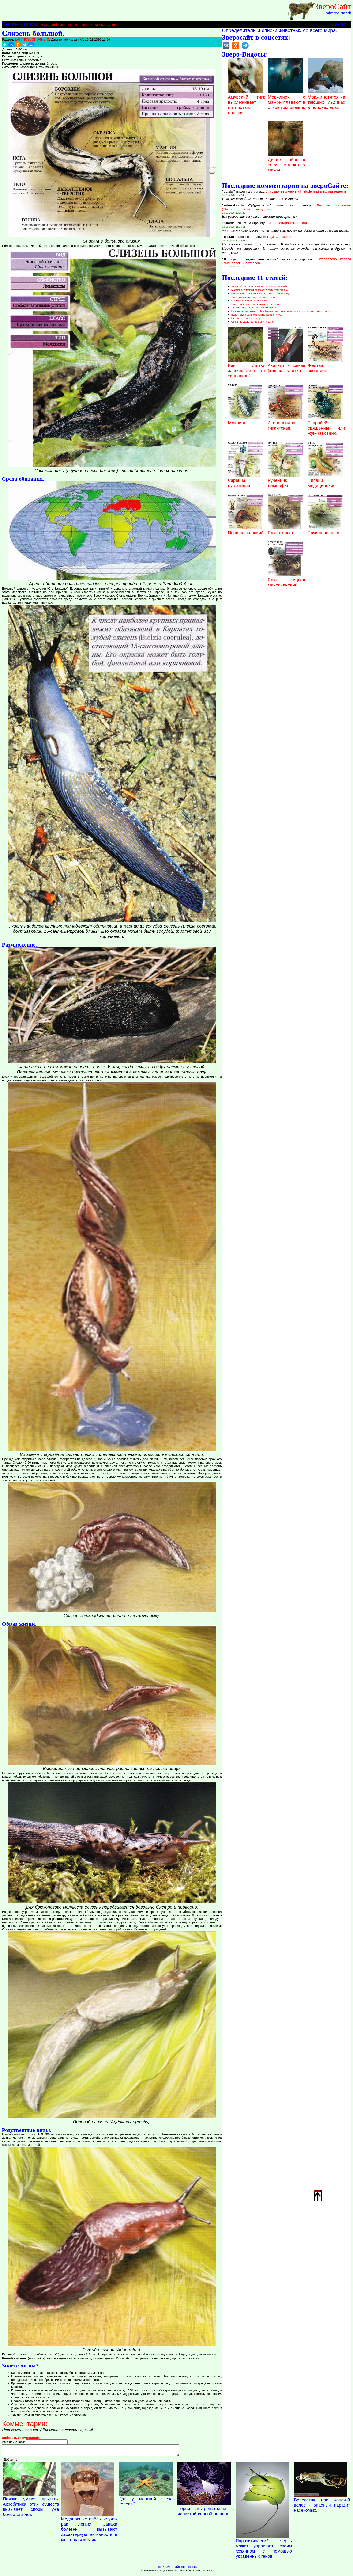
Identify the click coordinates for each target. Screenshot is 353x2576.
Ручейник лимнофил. (285, 480)
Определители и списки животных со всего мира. (279, 30)
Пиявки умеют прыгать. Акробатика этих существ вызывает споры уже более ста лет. (282, 311)
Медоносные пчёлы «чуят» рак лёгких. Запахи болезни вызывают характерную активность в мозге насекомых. (89, 2531)
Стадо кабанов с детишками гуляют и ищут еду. (259, 304)
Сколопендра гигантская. (287, 223)
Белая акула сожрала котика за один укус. (256, 314)
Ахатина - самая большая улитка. (286, 365)
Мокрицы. (245, 420)
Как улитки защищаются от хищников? (246, 368)
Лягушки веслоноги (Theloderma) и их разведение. (307, 191)
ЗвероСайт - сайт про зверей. (176, 2569)
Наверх (318, 2195)
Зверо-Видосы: (21, 24)
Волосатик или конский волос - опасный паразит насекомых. (322, 2507)
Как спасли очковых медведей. (249, 300)
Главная (336, 24)
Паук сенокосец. (280, 237)
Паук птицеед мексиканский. (286, 580)
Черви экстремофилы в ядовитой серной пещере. (205, 2513)
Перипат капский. (246, 530)
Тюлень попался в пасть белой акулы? (254, 307)
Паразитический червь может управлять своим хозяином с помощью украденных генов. (264, 2550)
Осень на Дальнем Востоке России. (252, 321)
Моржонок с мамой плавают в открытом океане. (286, 99)
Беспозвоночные (32, 39)
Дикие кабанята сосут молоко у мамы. (286, 162)
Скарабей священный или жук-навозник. (326, 425)
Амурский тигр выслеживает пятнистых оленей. (80, 25)
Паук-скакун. (285, 530)
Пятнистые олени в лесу (245, 318)
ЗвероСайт (333, 6)
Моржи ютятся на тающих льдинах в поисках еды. (326, 99)
